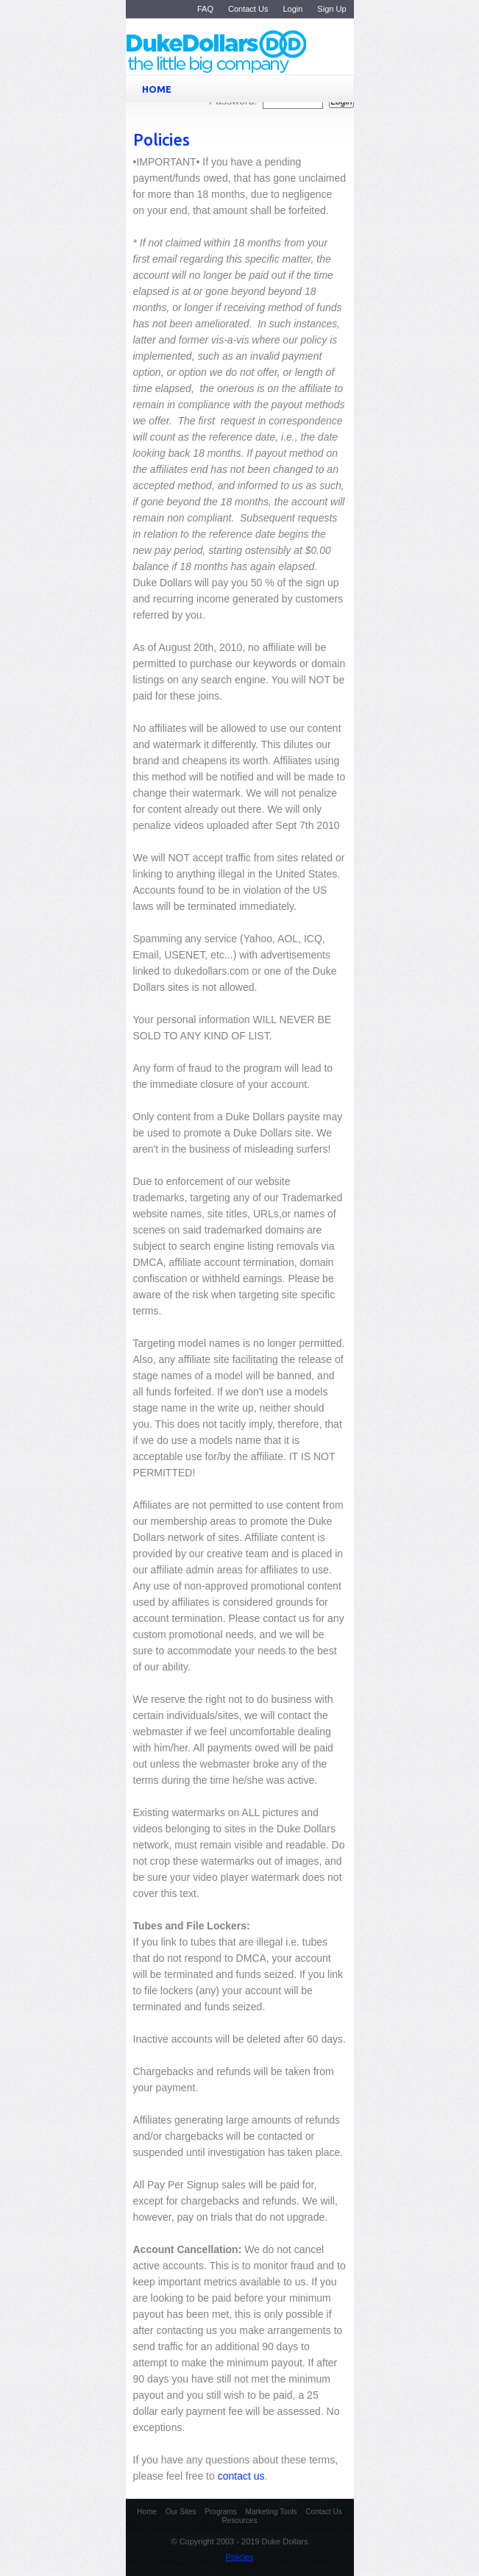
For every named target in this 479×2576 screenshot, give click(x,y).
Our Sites (181, 2512)
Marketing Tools (271, 2512)
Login (292, 8)
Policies (240, 2556)
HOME (243, 89)
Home (147, 2512)
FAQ (205, 8)
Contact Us (248, 8)
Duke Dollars (250, 52)
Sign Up (331, 8)
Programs (220, 2512)
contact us (241, 2476)
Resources (240, 2520)
